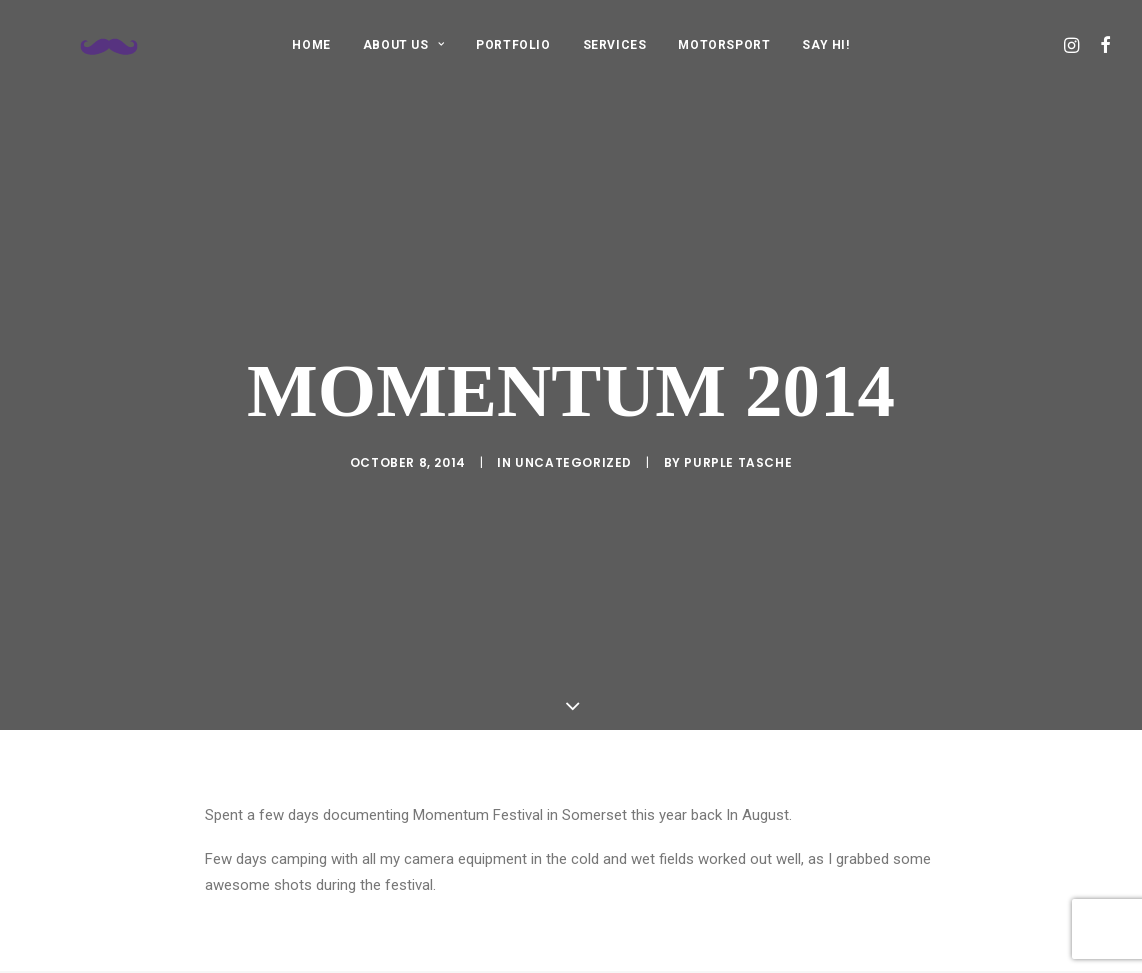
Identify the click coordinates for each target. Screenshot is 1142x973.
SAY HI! (825, 45)
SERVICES (615, 45)
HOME (311, 45)
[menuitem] (311, 44)
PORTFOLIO (513, 45)
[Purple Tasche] (85, 44)
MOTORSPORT (724, 45)
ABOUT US (403, 45)
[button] (1073, 44)
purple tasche (738, 442)
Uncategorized (573, 442)
